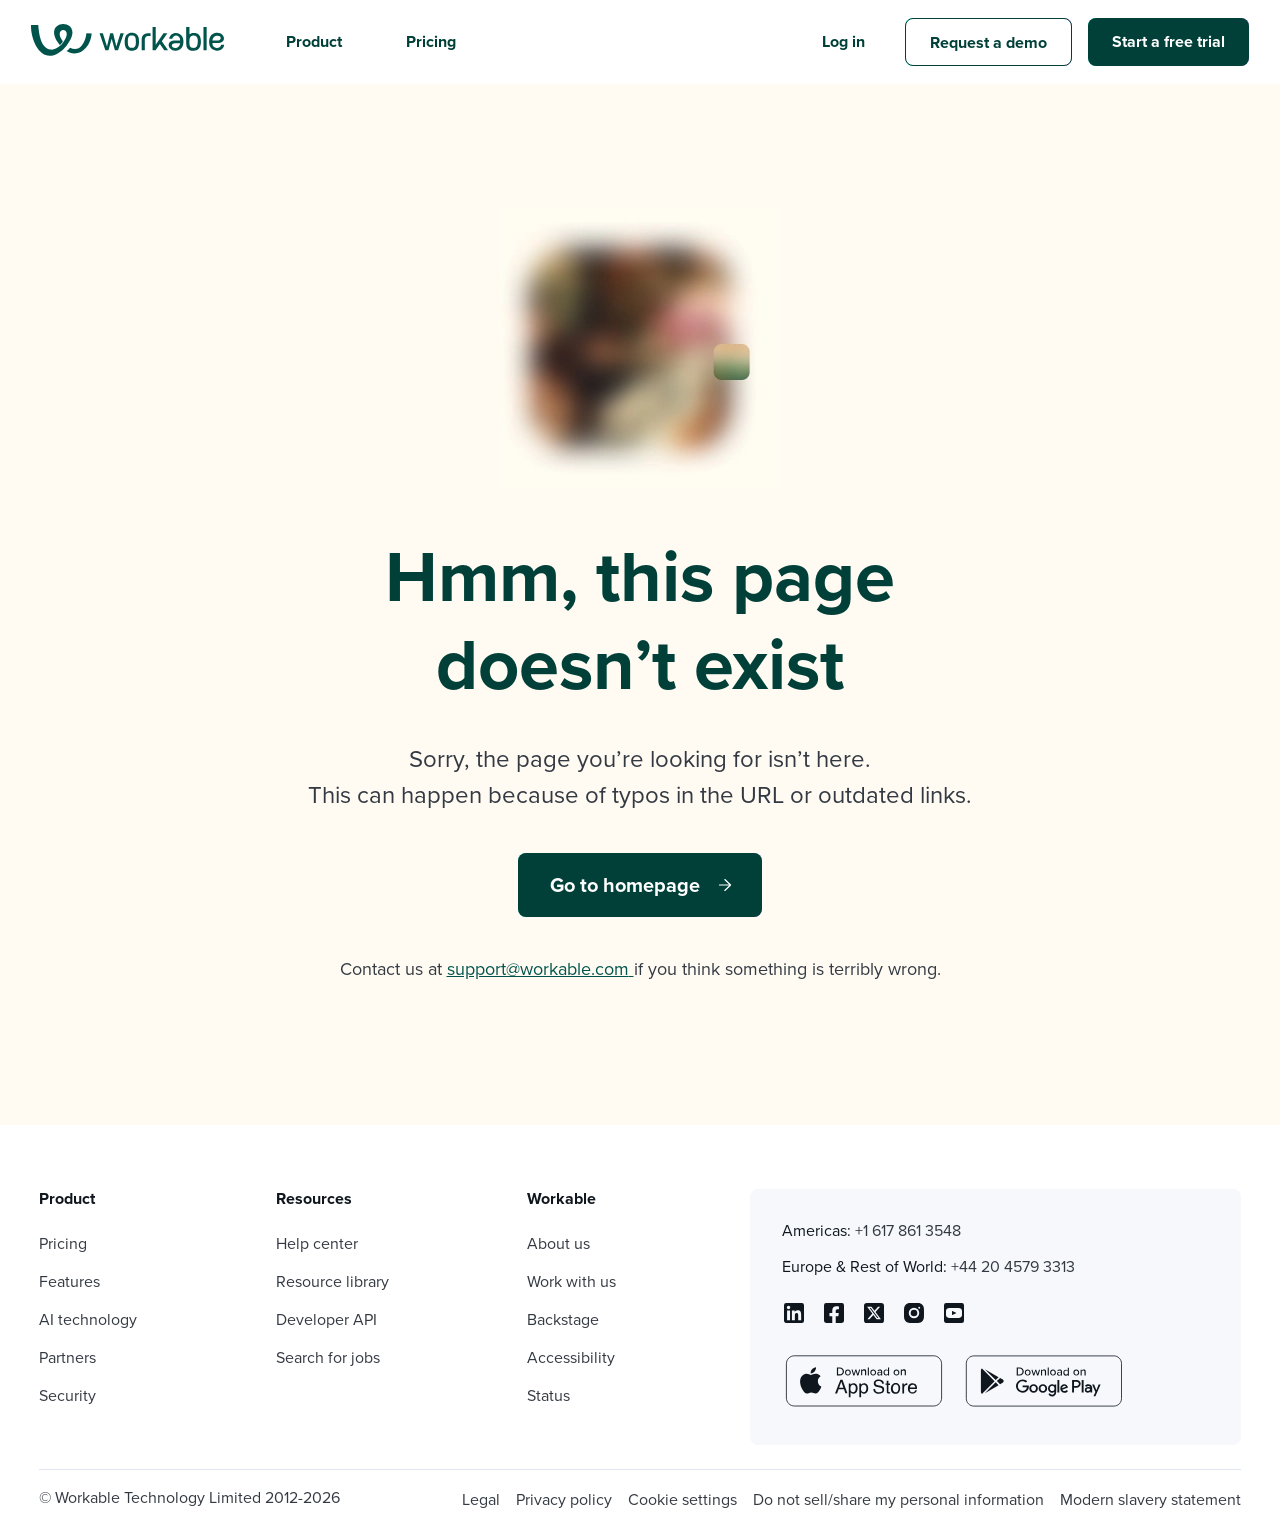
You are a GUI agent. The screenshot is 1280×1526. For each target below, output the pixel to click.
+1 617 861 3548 (908, 1230)
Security (67, 1395)
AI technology (88, 1319)
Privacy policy (564, 1499)
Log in (843, 41)
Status (548, 1395)
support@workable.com (540, 969)
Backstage (563, 1319)
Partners (67, 1357)
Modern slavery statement (1150, 1499)
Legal (481, 1499)
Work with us (571, 1281)
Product (314, 41)
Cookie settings (682, 1499)
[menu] (128, 42)
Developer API (326, 1319)
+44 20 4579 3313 (1013, 1266)
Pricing (431, 41)
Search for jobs (328, 1357)
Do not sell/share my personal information (898, 1499)
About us (558, 1243)
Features (69, 1281)
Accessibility (571, 1357)
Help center (317, 1243)
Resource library (332, 1281)
